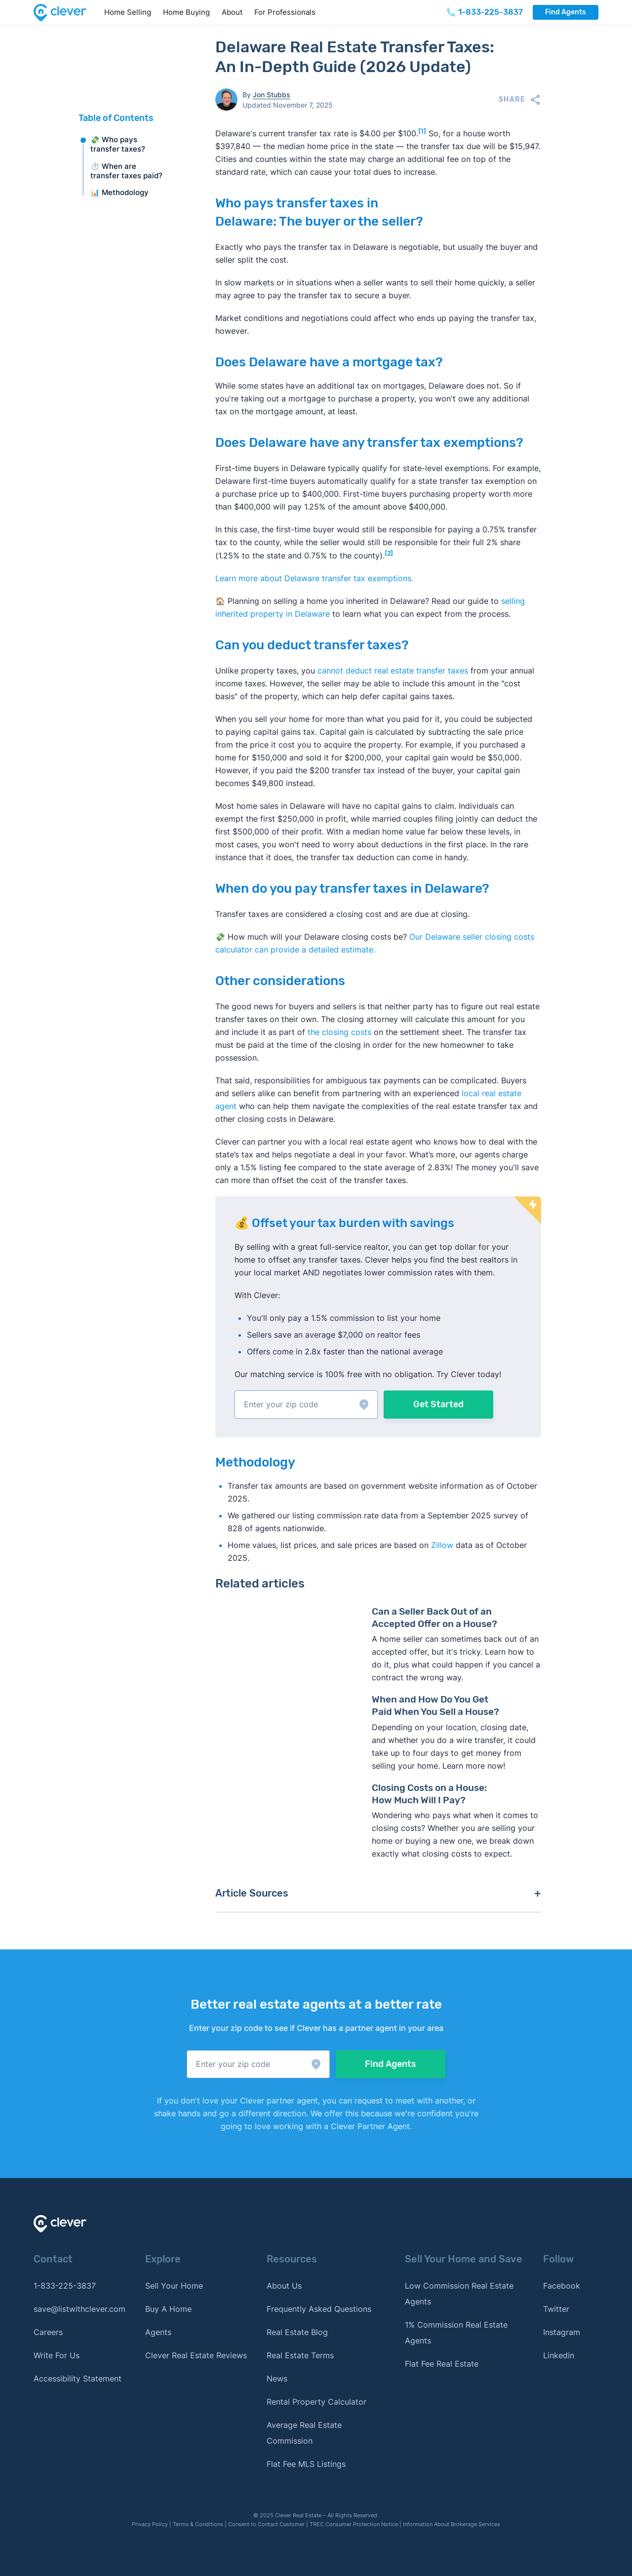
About (232, 12)
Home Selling (127, 12)
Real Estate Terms (300, 2355)
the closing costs (339, 1032)
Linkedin (558, 2355)
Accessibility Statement (77, 2378)
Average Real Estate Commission (304, 2433)
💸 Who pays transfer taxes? (117, 144)
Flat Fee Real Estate (441, 2364)
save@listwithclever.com (79, 2309)
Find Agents (565, 12)
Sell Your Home (174, 2286)
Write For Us (56, 2355)
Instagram (561, 2332)
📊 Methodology (119, 192)
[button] (306, 1404)
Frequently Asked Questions (319, 2309)
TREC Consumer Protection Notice (354, 2524)
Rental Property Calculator (316, 2402)
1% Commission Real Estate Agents (456, 2332)
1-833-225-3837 (65, 2286)
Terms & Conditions (198, 2524)
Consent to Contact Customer (266, 2524)
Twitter (556, 2309)
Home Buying (186, 12)
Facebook (561, 2286)
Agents (158, 2332)
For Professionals (285, 12)
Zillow (441, 1545)
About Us (284, 2286)
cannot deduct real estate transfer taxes (392, 670)
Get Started (438, 1404)
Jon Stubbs (271, 94)
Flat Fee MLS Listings (306, 2464)
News (277, 2378)
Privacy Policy (150, 2524)
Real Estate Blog (297, 2332)
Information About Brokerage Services (451, 2524)
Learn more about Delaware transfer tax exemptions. (314, 578)
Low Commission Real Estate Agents (459, 2293)
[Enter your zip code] (306, 1404)
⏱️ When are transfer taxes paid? (126, 170)
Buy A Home (168, 2309)
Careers (48, 2332)
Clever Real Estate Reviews (196, 2355)
